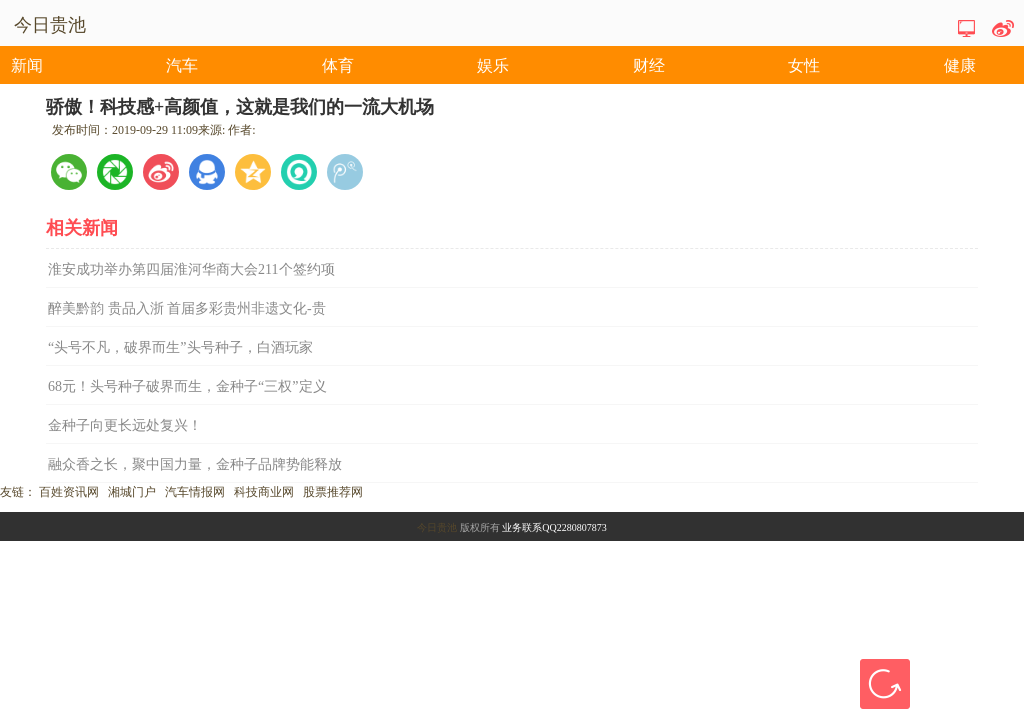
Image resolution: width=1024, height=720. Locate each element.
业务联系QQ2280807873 (554, 527)
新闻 (27, 65)
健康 (960, 65)
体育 (338, 65)
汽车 (182, 65)
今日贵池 (437, 527)
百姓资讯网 (69, 492)
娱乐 (493, 65)
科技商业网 (264, 492)
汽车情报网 (195, 492)
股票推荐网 (333, 492)
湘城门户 (132, 492)
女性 (804, 65)
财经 (649, 65)
